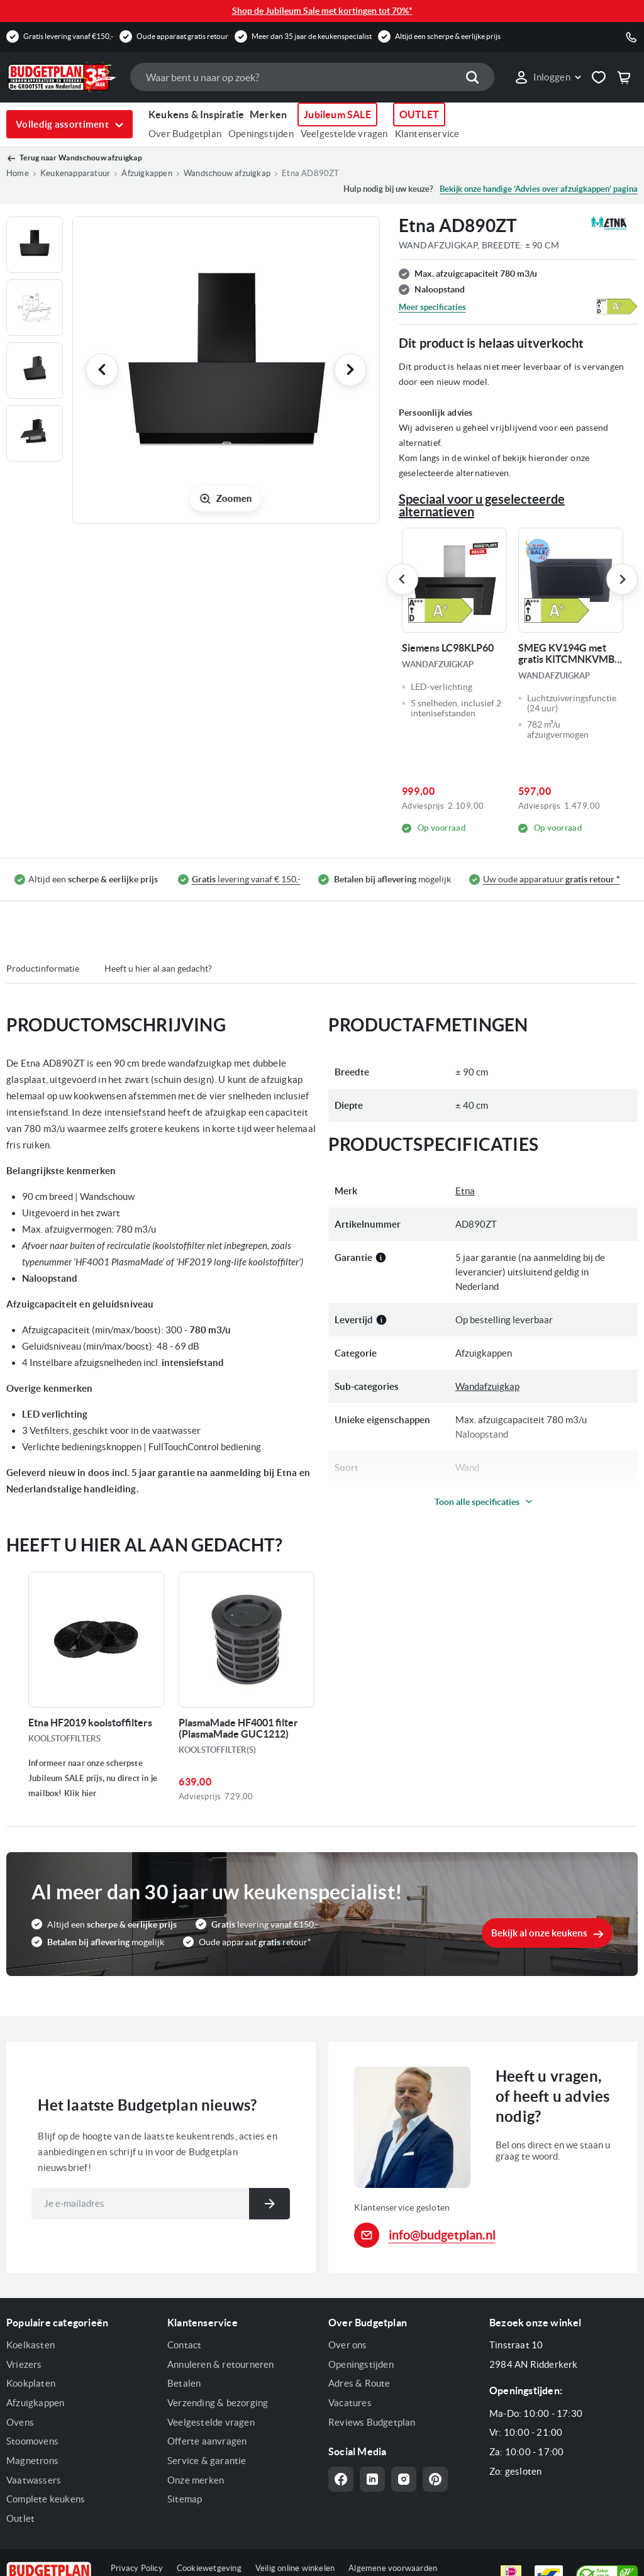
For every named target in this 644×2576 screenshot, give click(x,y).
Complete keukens (45, 2499)
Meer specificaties (432, 307)
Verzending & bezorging (217, 2402)
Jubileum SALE (337, 114)
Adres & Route (359, 2383)
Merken (268, 114)
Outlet (20, 2518)
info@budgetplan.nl (442, 2235)
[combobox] (312, 77)
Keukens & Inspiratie (196, 114)
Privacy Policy (137, 2568)
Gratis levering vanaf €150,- (68, 36)
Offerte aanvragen (207, 2441)
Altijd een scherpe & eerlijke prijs (448, 36)
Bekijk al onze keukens (539, 1933)
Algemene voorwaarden (392, 2568)
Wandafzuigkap (487, 1386)
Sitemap (184, 2499)
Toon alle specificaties (477, 1502)
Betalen (184, 2383)
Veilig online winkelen (295, 2568)
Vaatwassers (33, 2480)
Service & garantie (207, 2460)
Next (622, 579)
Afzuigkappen (35, 2402)
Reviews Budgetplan (372, 2422)
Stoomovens (32, 2441)
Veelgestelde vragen (344, 133)
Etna (465, 1190)
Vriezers (24, 2364)
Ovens (20, 2422)
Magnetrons (32, 2460)
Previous (402, 579)
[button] (547, 77)
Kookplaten (30, 2383)
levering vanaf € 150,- (246, 879)
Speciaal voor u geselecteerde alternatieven (482, 505)
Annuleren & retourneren (220, 2364)
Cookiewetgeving (209, 2568)
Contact (184, 2345)
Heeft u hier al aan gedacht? (158, 968)
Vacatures (350, 2402)
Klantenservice (427, 133)
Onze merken (195, 2480)
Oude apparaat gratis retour (182, 36)
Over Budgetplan (184, 133)
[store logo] (62, 77)
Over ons (347, 2345)
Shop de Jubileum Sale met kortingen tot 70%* (322, 11)
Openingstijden (261, 133)
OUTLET (419, 114)
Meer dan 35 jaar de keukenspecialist (312, 36)
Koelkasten (30, 2345)
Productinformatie (42, 968)
